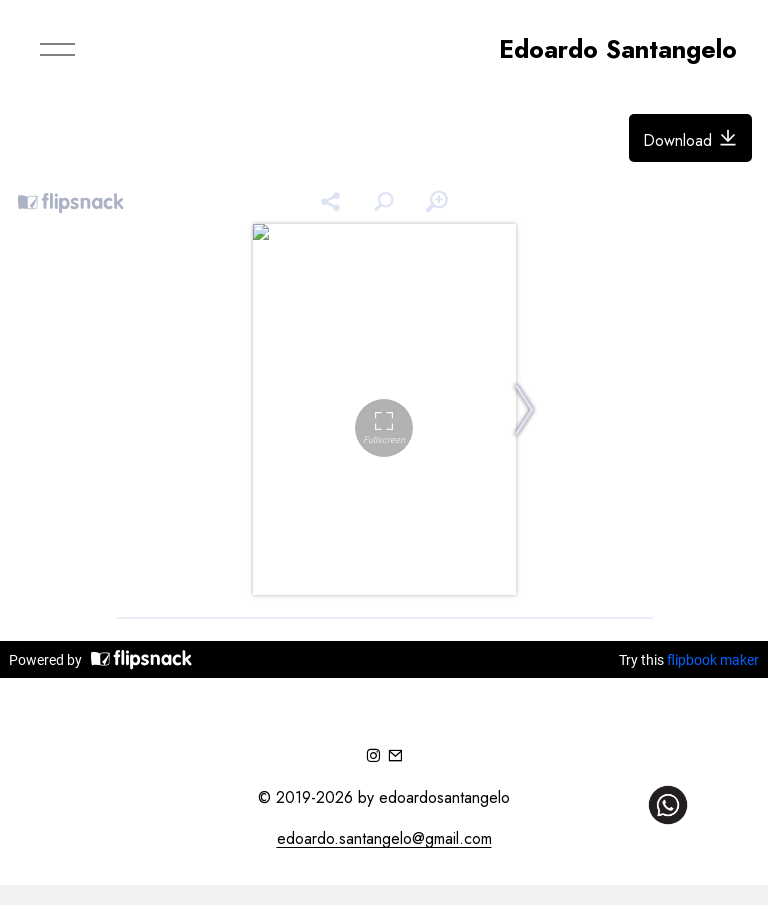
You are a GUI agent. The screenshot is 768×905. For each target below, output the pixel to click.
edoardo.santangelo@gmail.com (384, 838)
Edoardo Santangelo (618, 49)
